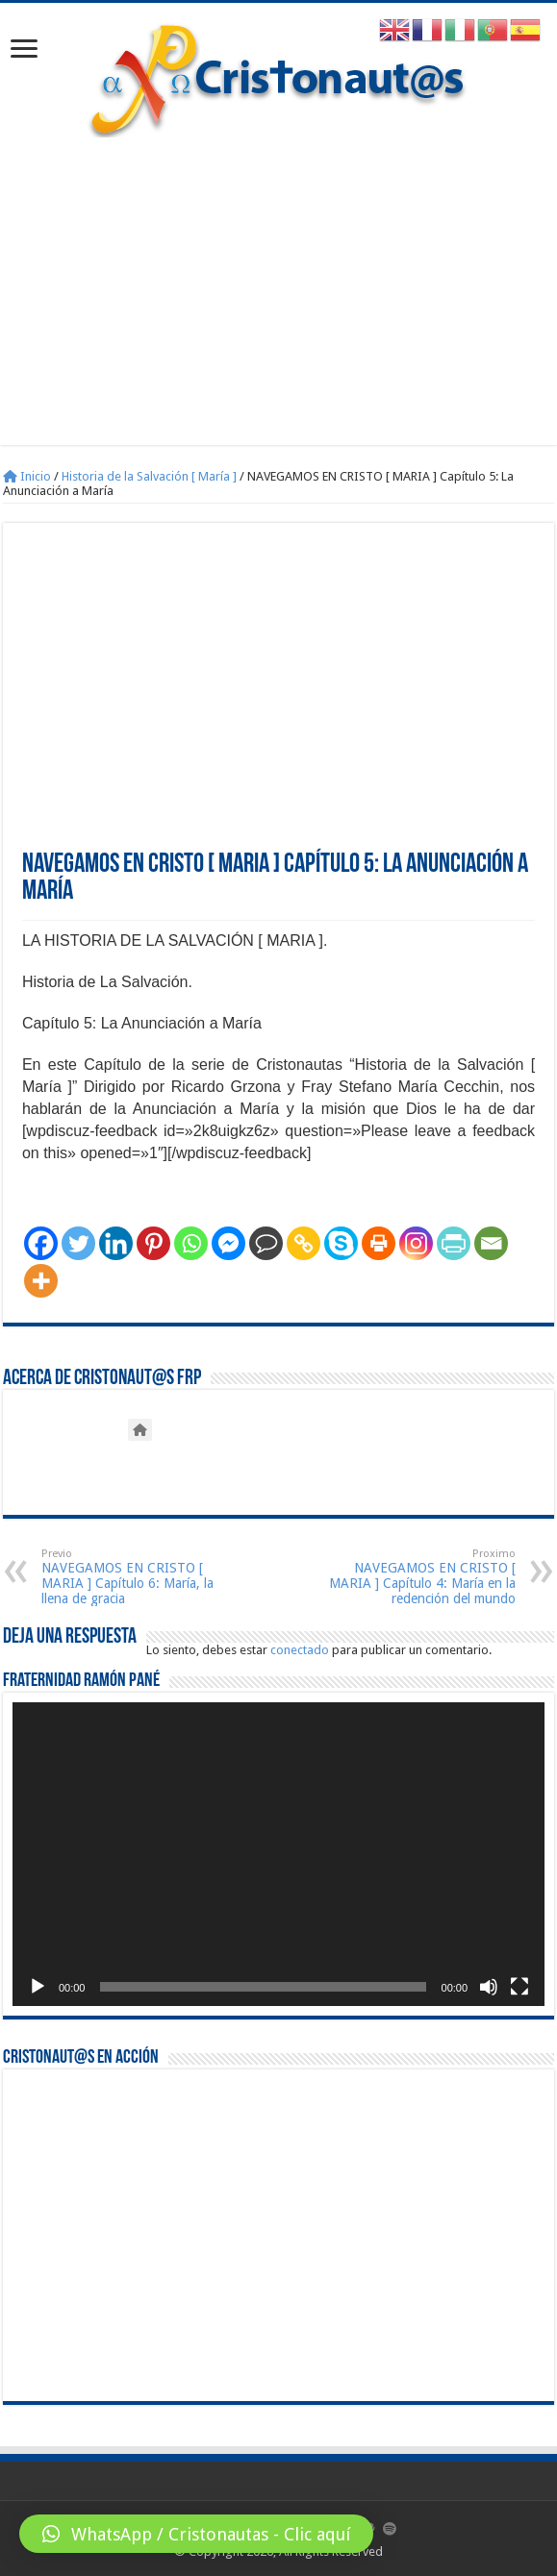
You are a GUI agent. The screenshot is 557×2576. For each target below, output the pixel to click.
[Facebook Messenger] (228, 1243)
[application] (278, 1853)
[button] (196, 2533)
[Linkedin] (116, 1243)
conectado (299, 1650)
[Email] (491, 1243)
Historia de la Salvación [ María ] (149, 476)
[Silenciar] (488, 1986)
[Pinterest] (153, 1243)
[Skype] (341, 1243)
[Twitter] (78, 1243)
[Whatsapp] (191, 1243)
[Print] (378, 1243)
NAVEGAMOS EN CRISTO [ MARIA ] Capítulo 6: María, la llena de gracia (140, 1577)
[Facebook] (41, 1243)
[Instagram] (416, 1243)
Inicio (27, 476)
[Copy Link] (303, 1243)
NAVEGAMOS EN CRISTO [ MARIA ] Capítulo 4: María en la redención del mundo (417, 1577)
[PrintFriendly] (453, 1243)
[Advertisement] (278, 281)
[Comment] (266, 1243)
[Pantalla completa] (519, 1986)
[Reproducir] (37, 1986)
